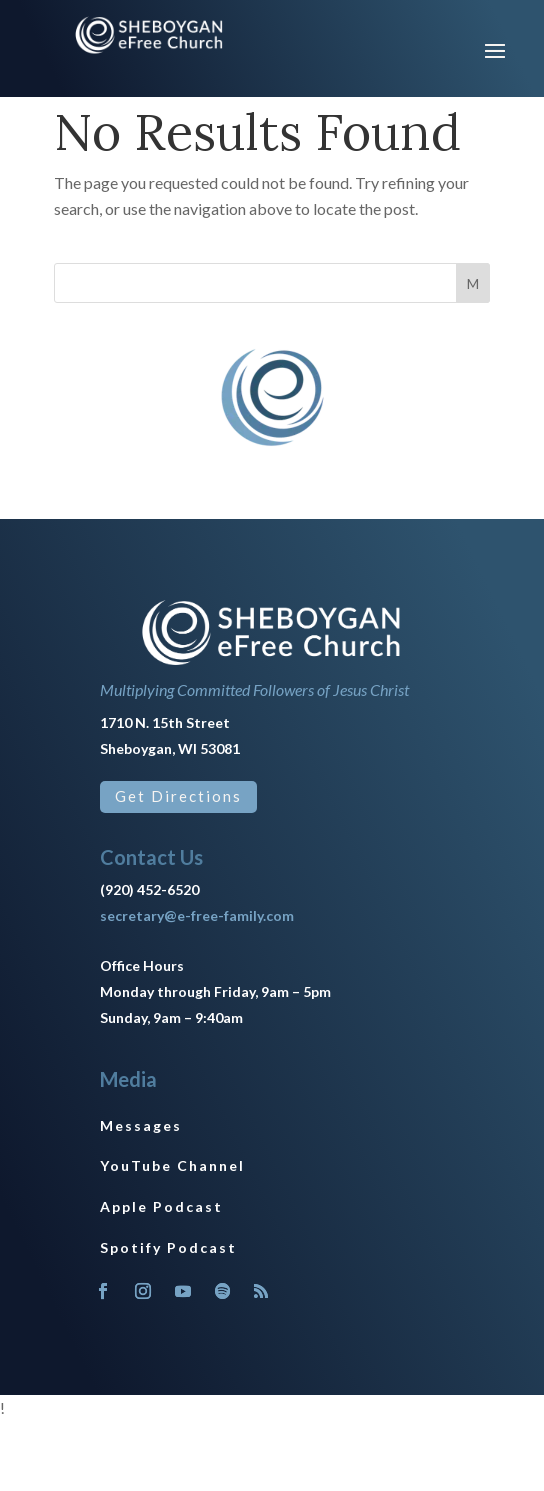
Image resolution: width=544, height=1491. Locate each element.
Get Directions (178, 796)
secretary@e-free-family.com (197, 915)
